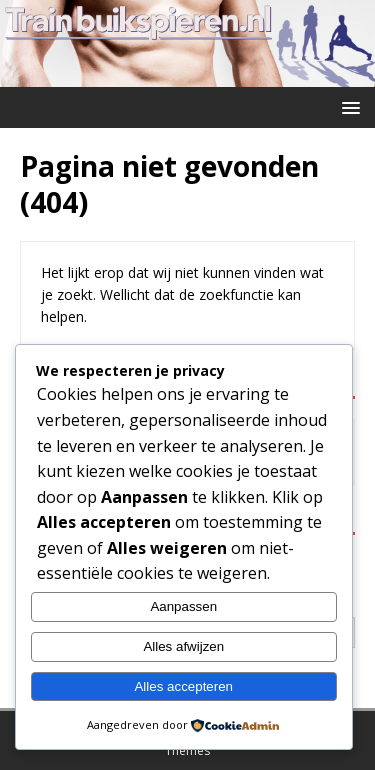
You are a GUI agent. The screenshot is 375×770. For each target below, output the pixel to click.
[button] (347, 106)
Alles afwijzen (183, 646)
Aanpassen (183, 606)
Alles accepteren (183, 686)
